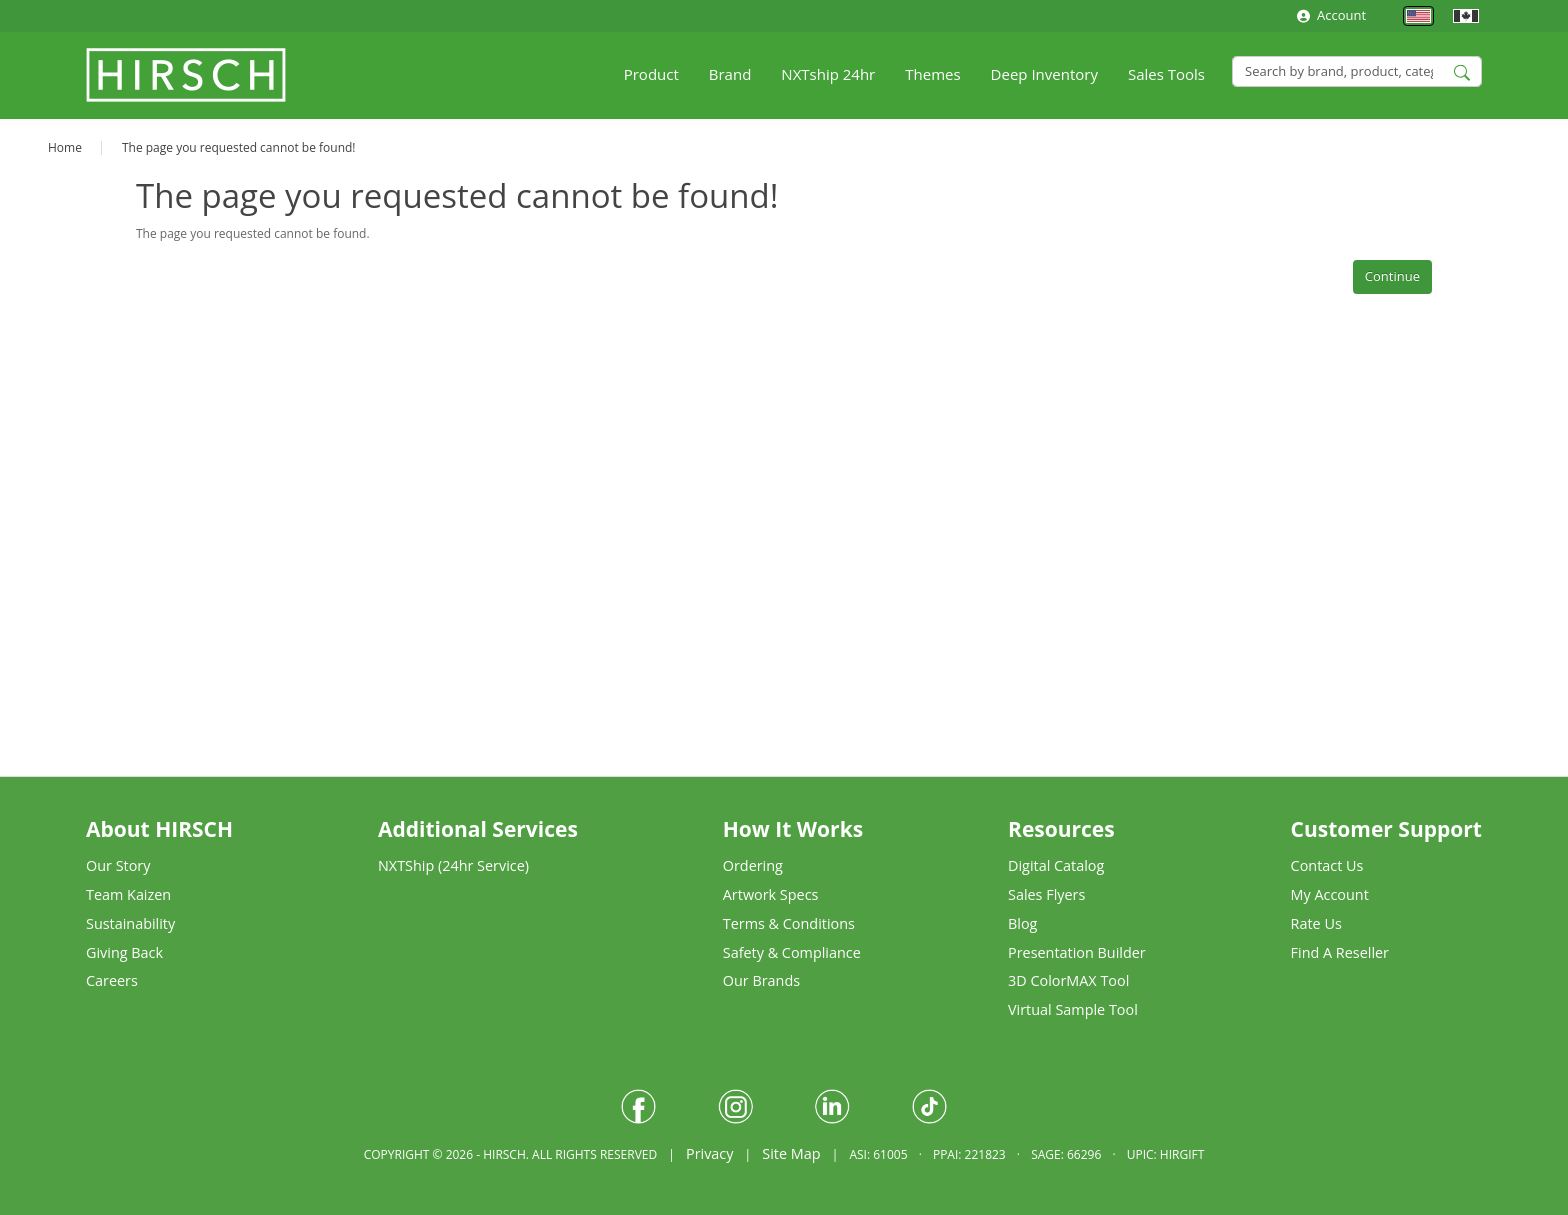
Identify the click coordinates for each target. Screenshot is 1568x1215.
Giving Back (124, 952)
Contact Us (1327, 865)
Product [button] (651, 74)
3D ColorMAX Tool (1068, 980)
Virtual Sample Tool (1073, 1009)
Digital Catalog (1056, 865)
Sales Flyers (1046, 894)
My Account (1330, 894)
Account (1331, 15)
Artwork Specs (771, 894)
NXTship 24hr (828, 74)
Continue (1392, 276)
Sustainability (130, 923)
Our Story (118, 865)
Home (65, 147)
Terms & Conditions (789, 923)
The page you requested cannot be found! (239, 147)
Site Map (791, 1153)
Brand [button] (730, 74)
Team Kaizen (128, 894)
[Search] (1357, 71)
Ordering (753, 865)
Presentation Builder (1077, 952)
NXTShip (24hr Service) (453, 865)
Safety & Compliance (792, 952)
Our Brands (761, 980)
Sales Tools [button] (1166, 74)
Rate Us (1316, 923)
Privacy (709, 1153)
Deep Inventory (1044, 74)
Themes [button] (932, 74)
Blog (1022, 923)
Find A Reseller (1340, 952)
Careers (112, 980)
